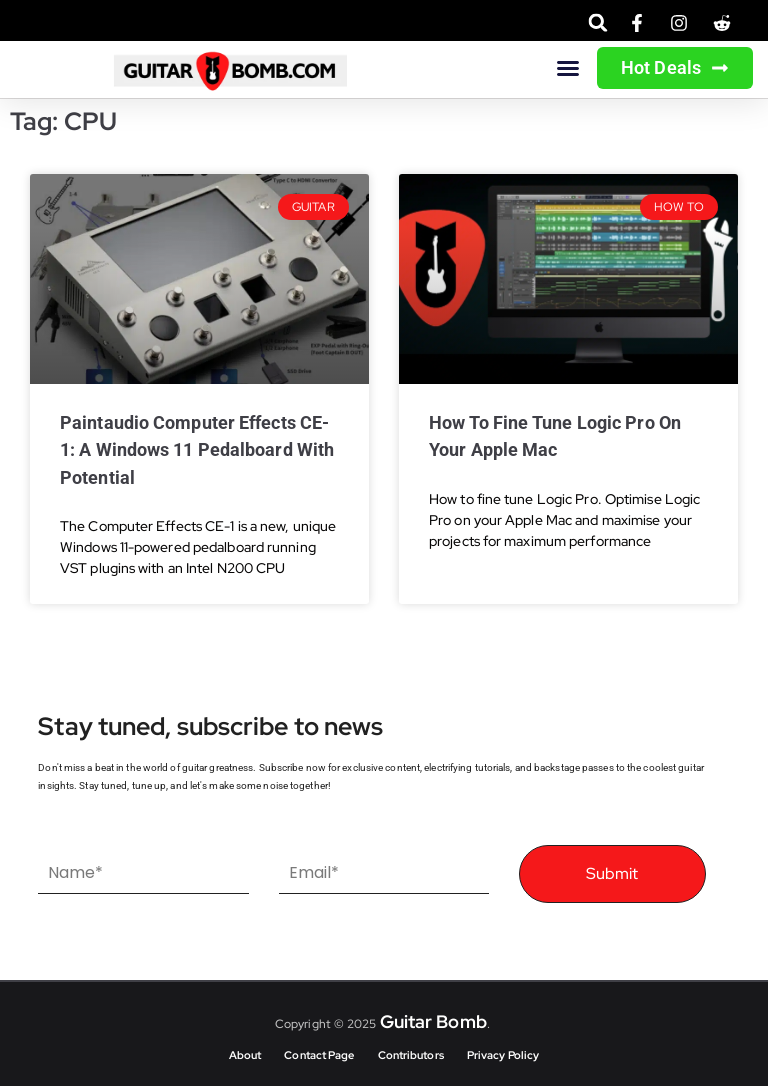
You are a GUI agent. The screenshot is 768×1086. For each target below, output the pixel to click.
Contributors (411, 1055)
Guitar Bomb (433, 1021)
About (245, 1055)
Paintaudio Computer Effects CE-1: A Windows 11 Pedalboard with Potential (197, 450)
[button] (598, 22)
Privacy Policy (503, 1055)
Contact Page (319, 1055)
